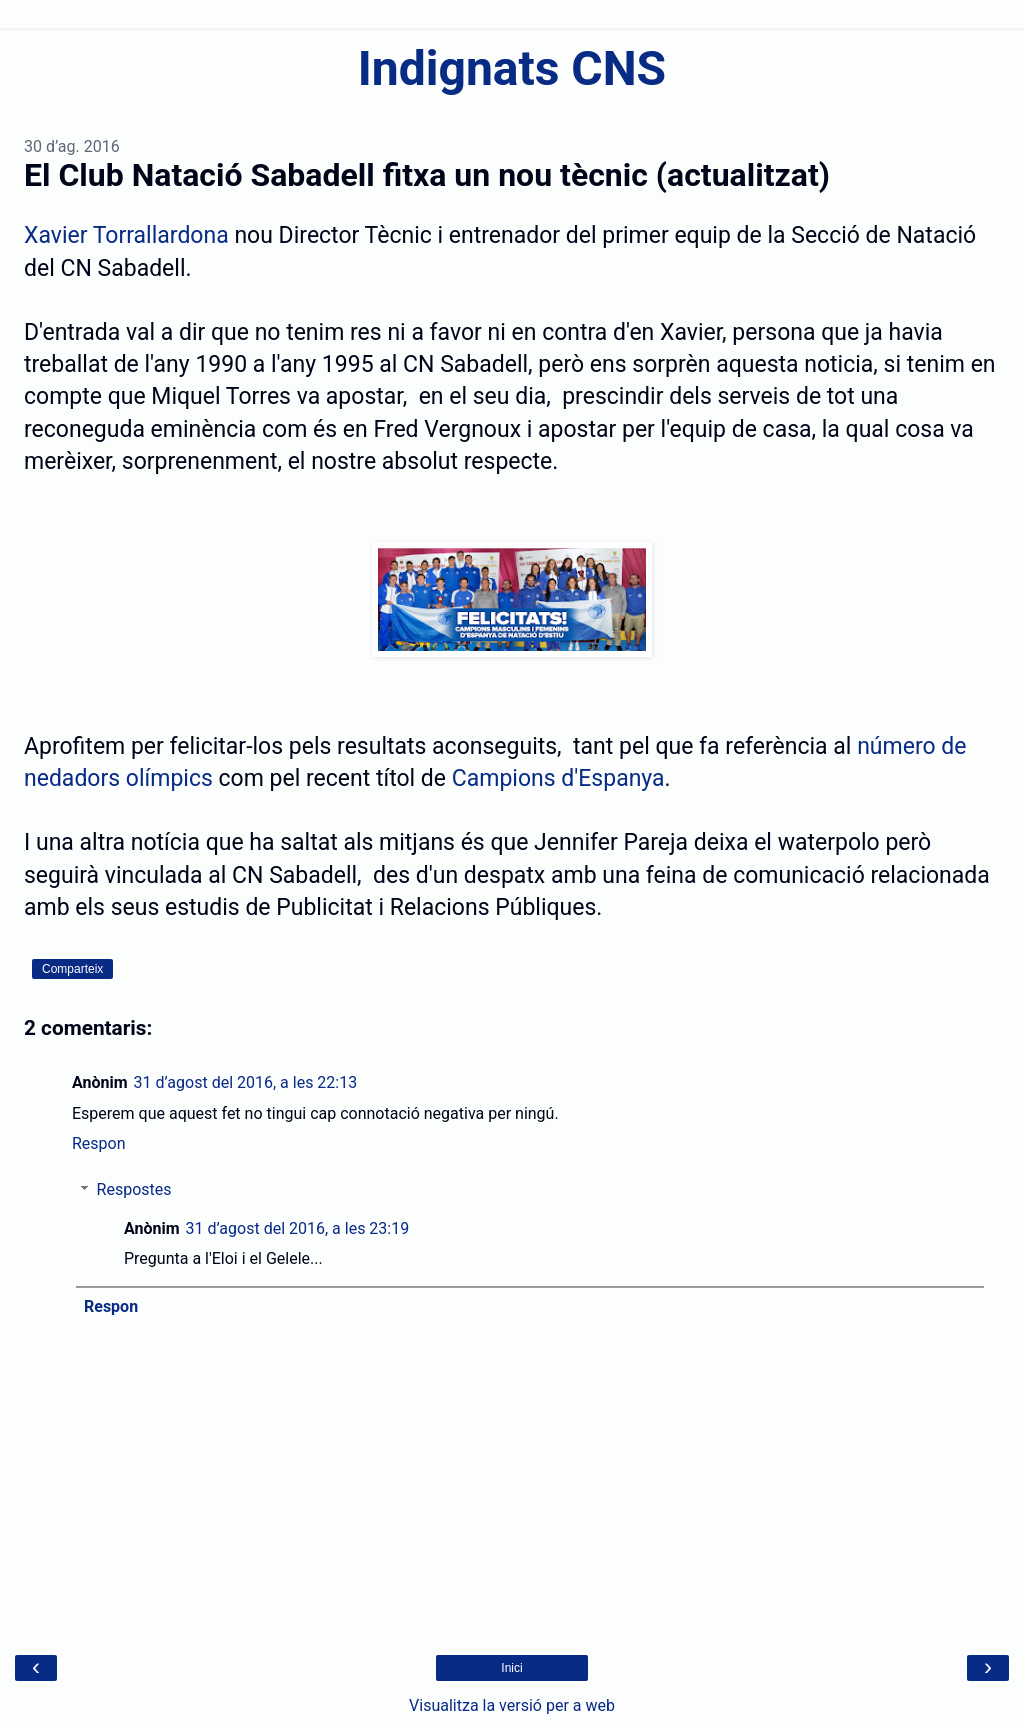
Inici (511, 1668)
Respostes (134, 1189)
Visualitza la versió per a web (512, 1705)
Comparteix (72, 969)
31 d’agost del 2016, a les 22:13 (246, 1082)
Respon (99, 1143)
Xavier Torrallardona (126, 235)
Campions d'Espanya (558, 778)
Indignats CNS (512, 68)
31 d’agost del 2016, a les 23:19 (298, 1228)
